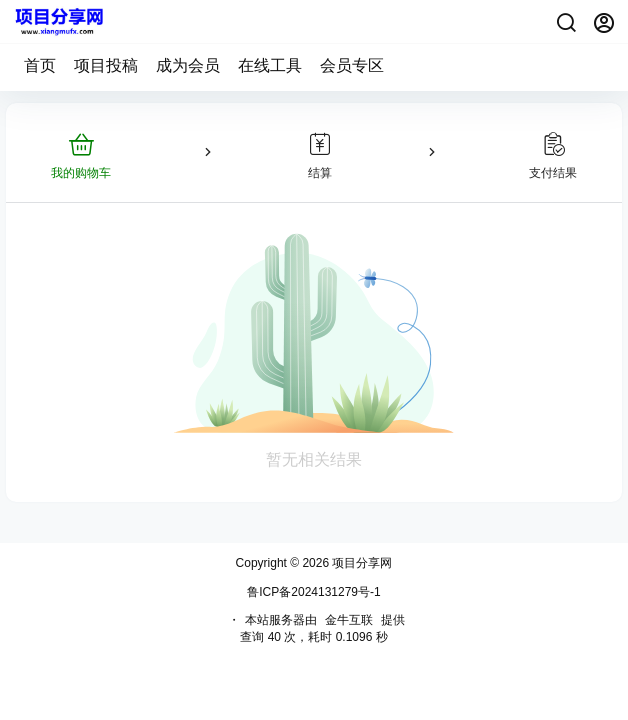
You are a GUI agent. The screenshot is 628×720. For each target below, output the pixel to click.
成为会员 (188, 65)
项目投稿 (106, 65)
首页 (40, 65)
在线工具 (270, 65)
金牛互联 (349, 620)
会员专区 (352, 65)
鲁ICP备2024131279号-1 (313, 592)
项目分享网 (360, 563)
